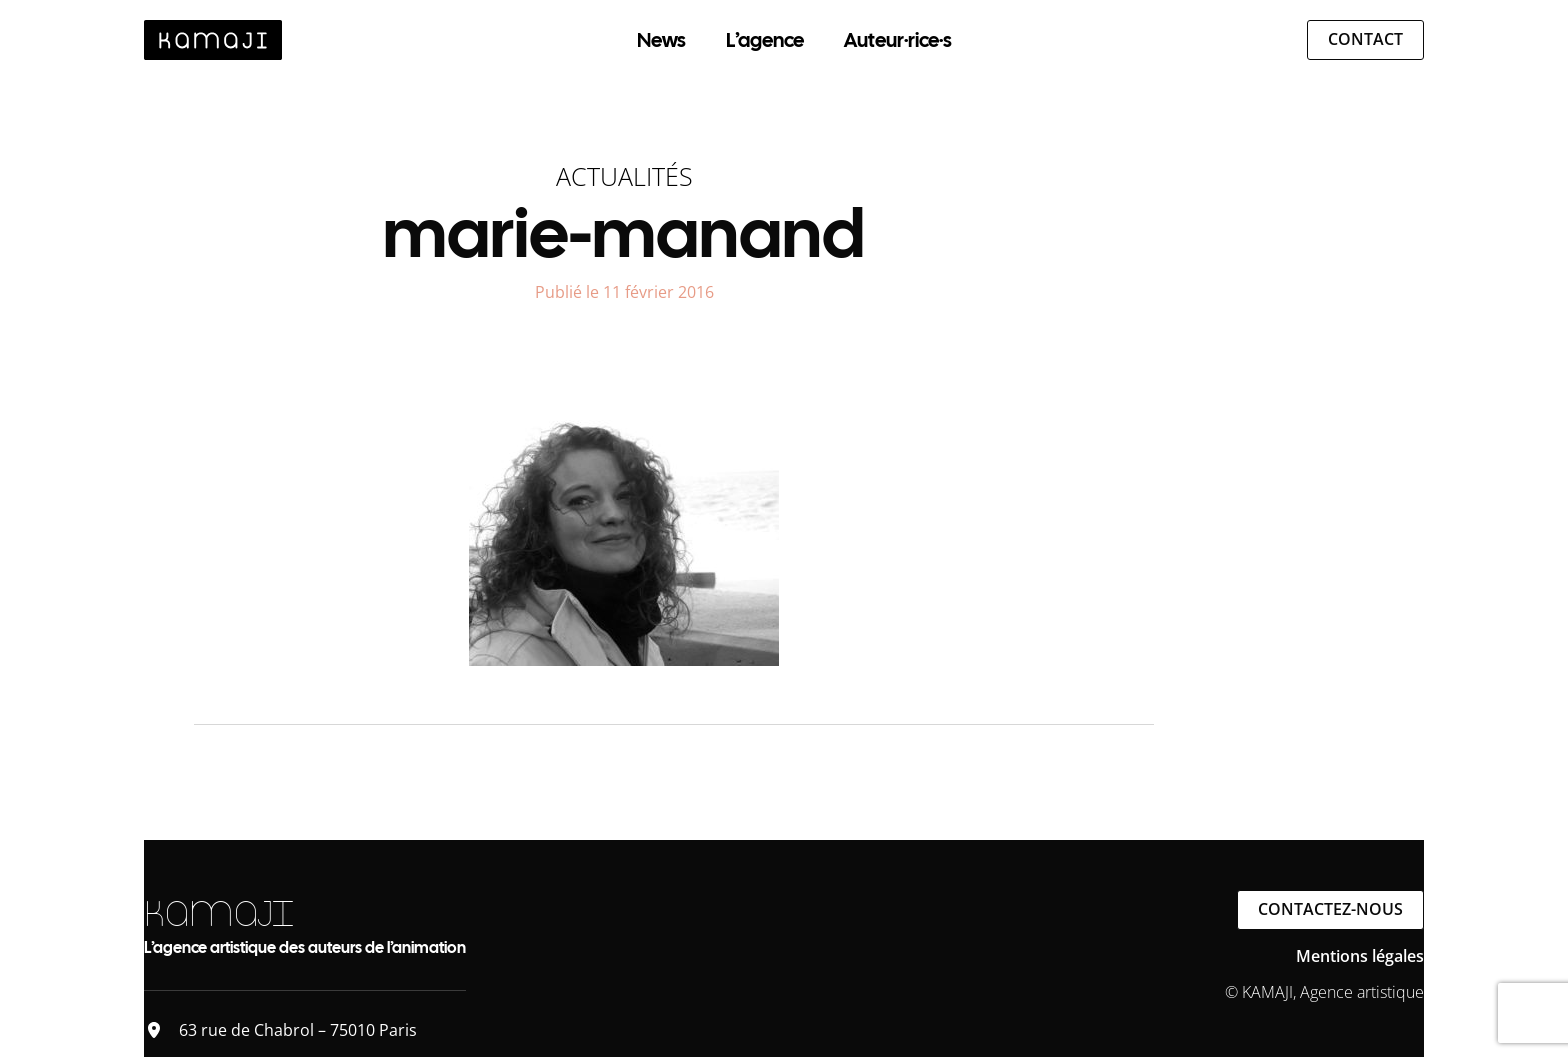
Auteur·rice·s (898, 40)
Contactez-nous (1330, 909)
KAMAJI (218, 913)
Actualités (624, 176)
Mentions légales (1360, 956)
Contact (1365, 39)
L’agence (765, 40)
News (661, 40)
